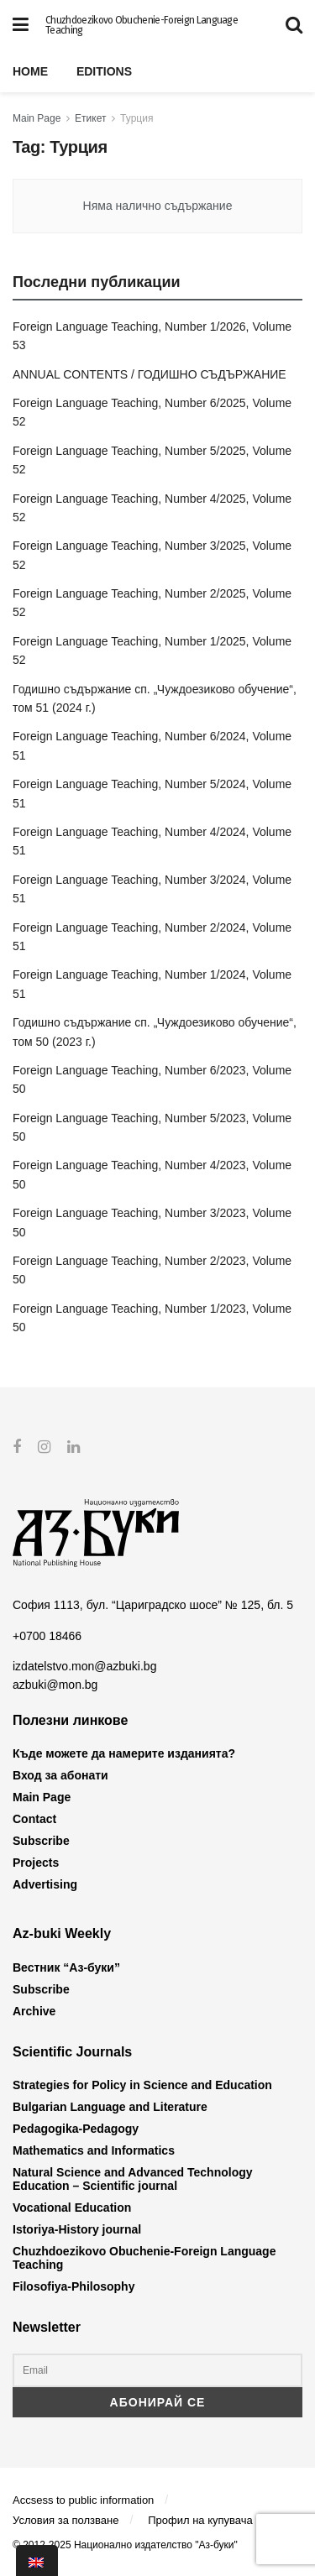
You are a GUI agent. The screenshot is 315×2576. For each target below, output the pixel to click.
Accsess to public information (83, 2500)
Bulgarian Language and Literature (110, 2107)
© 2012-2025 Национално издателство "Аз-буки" (125, 2545)
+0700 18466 (47, 1635)
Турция (136, 118)
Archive (34, 2010)
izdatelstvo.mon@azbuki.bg (84, 1666)
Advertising (45, 1884)
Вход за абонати (60, 1775)
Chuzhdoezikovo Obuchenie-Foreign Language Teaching (141, 25)
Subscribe (41, 1840)
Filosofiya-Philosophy (73, 2286)
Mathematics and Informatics (94, 2150)
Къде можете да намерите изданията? (124, 1753)
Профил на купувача (200, 2519)
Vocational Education (72, 2207)
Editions (104, 71)
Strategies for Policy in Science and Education (142, 2085)
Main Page (36, 118)
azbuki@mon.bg (55, 1684)
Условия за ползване (65, 2519)
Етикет (90, 118)
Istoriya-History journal (77, 2229)
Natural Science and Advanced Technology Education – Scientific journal (133, 2179)
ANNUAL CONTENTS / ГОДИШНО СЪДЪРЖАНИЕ (149, 374)
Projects (36, 1862)
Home (30, 71)
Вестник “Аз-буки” (66, 1966)
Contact (34, 1819)
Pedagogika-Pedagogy (76, 2128)
